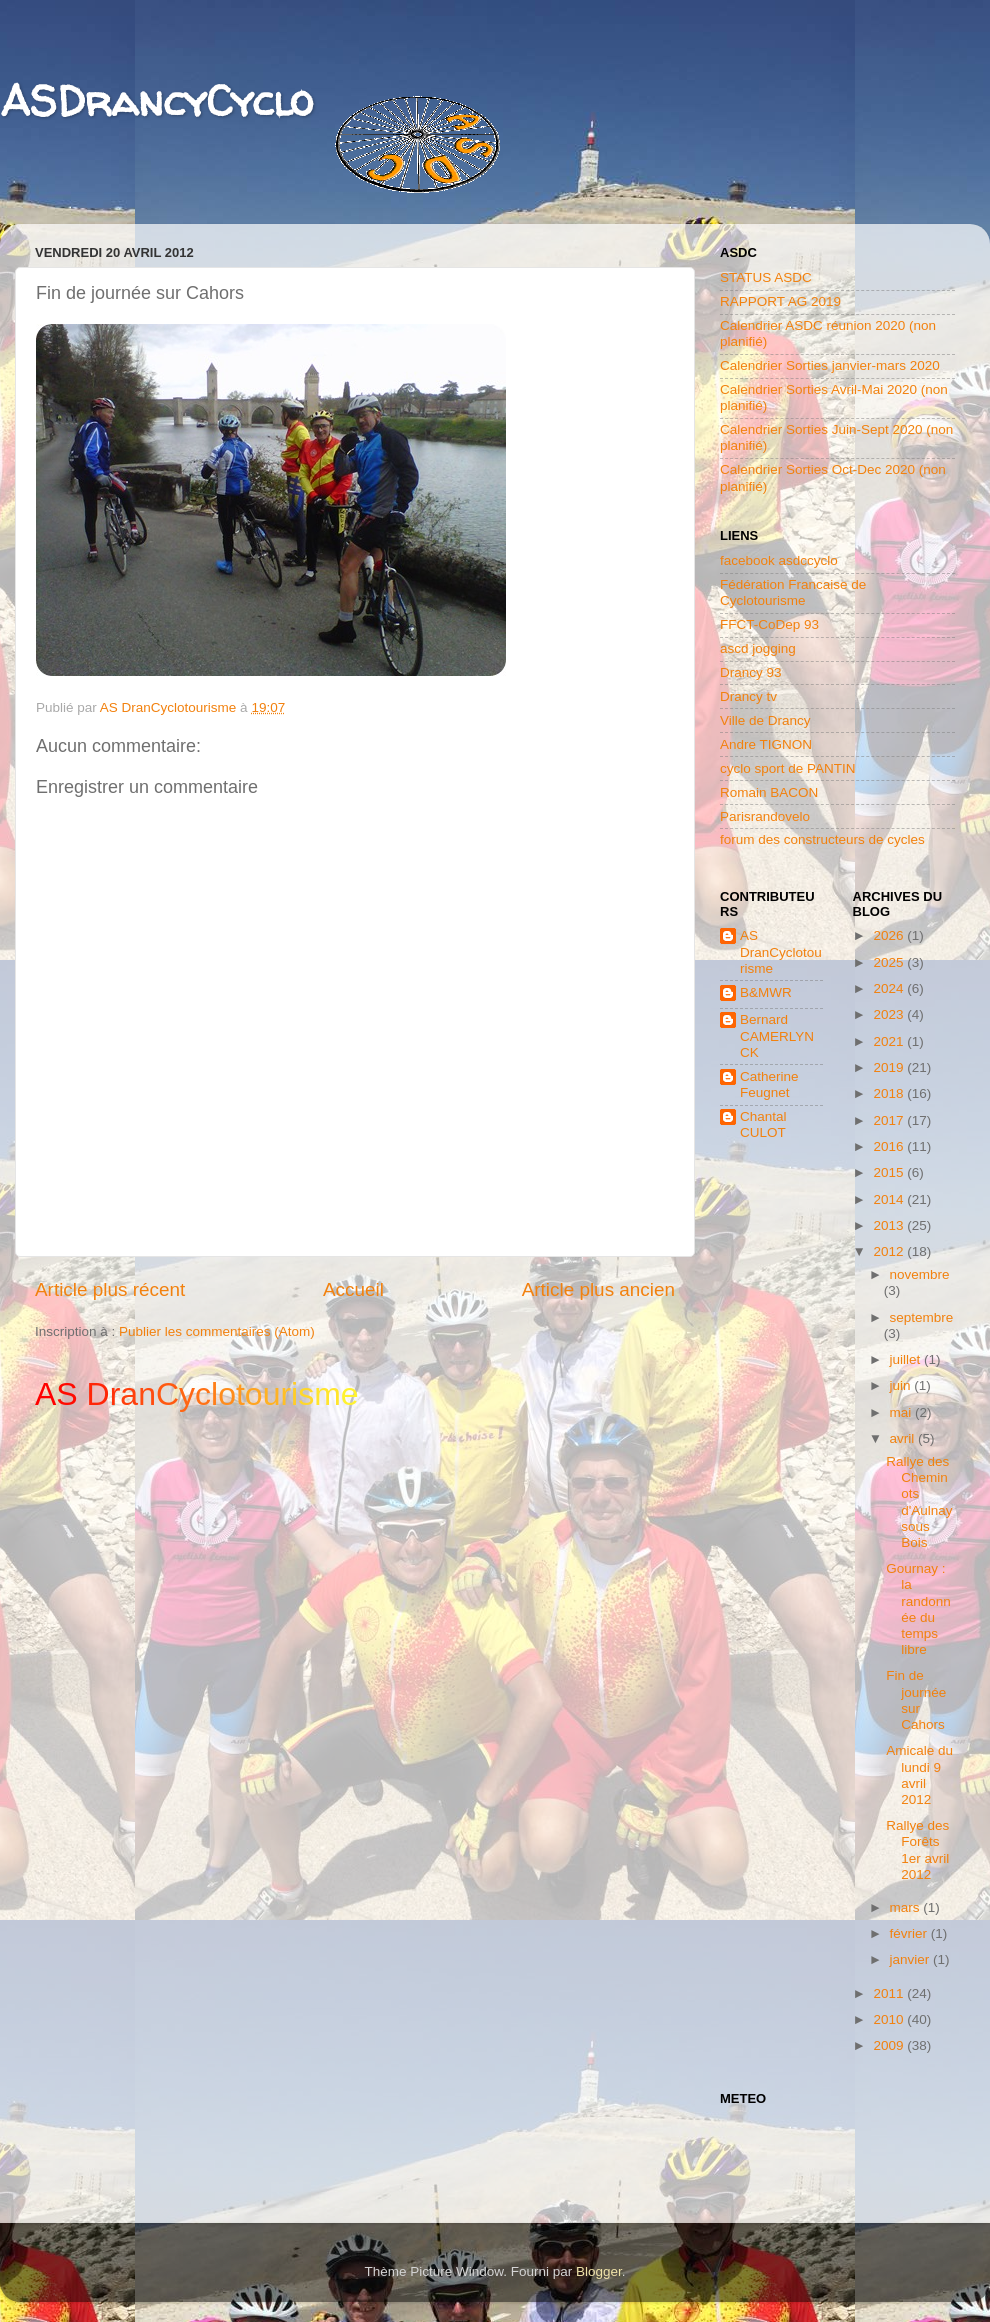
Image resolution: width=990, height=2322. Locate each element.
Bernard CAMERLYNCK (777, 1035)
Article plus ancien (598, 1289)
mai (903, 1412)
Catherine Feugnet (769, 1084)
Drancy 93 (751, 672)
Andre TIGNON (766, 744)
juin (902, 1385)
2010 (890, 2019)
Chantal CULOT (763, 1124)
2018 (890, 1093)
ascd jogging (758, 648)
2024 (890, 988)
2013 (890, 1225)
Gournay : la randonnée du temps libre (918, 1609)
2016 (890, 1146)
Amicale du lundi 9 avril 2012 (919, 1775)
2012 (890, 1251)
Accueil (353, 1289)
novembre (920, 1274)
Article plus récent (110, 1289)
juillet (907, 1359)
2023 (890, 1014)
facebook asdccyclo (779, 560)
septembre (922, 1317)
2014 (890, 1199)
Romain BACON (769, 792)
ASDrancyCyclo (156, 100)
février (910, 1933)
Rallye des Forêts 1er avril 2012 (917, 1850)
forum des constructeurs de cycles (822, 839)
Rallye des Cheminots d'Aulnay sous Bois (919, 1502)
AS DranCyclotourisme (781, 951)
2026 (890, 935)
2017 (890, 1120)
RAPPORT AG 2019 (780, 301)
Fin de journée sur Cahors (916, 1700)
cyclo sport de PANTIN (788, 768)
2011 (890, 1993)
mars (907, 1907)
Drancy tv (748, 696)
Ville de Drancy (765, 720)
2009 (890, 2045)
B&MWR (766, 992)
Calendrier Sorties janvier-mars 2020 (830, 365)
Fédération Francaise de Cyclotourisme (793, 592)
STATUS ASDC (766, 277)
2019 (890, 1067)
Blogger (599, 2271)
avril (904, 1438)
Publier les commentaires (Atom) (217, 1331)
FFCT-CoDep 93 (769, 624)
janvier (912, 1959)
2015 (890, 1172)
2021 (890, 1041)
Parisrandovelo (765, 816)
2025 (890, 962)
